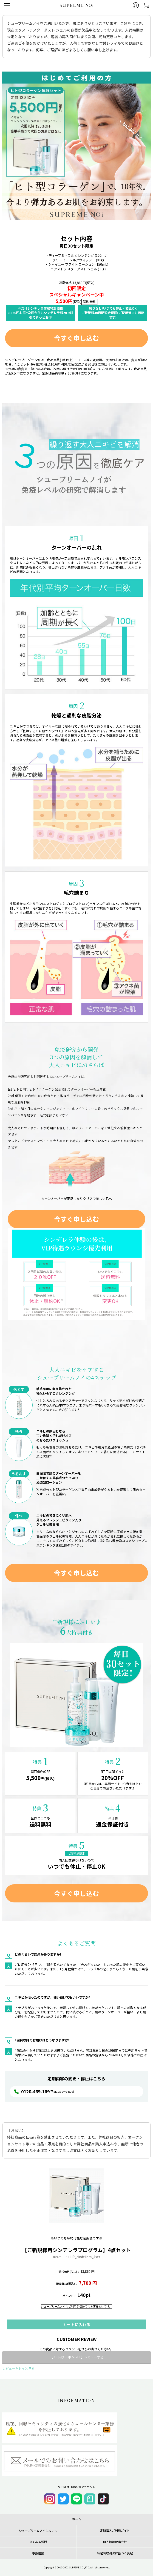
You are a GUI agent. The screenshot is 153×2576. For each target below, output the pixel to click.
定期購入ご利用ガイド (115, 2531)
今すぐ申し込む (76, 338)
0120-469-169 (47, 2091)
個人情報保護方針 (115, 2542)
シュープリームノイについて (38, 2531)
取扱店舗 (38, 2553)
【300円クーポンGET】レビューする (77, 2357)
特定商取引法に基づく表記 (115, 2553)
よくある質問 (38, 2542)
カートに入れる (76, 2324)
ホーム (76, 2519)
